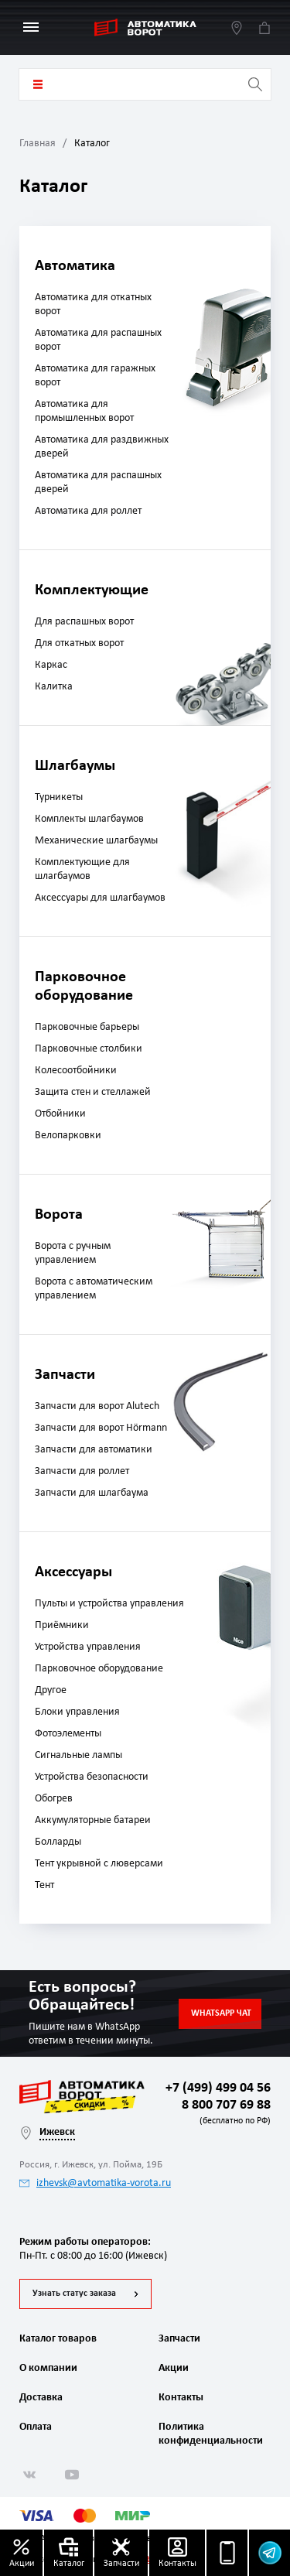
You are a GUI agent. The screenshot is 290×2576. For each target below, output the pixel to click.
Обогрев (54, 1799)
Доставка (41, 2397)
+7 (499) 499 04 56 (218, 2088)
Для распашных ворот (84, 622)
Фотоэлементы (68, 1734)
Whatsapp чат (221, 2013)
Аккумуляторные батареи (93, 1820)
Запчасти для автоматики (93, 1450)
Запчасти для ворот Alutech (97, 1406)
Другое (51, 1690)
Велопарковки (68, 1135)
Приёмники (62, 1625)
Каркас (51, 665)
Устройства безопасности (91, 1777)
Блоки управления (77, 1712)
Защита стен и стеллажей (93, 1092)
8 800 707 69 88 (223, 2114)
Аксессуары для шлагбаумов (100, 898)
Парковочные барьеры (87, 1027)
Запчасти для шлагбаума (91, 1493)
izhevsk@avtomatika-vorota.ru (95, 2183)
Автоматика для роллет (88, 511)
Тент (44, 1885)
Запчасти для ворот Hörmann (101, 1428)
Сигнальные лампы (78, 1755)
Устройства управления (88, 1647)
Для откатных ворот (79, 643)
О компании (48, 2368)
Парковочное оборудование (99, 1669)
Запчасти (179, 2339)
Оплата (35, 2427)
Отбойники (60, 1114)
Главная (37, 143)
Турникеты (59, 797)
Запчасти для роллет (82, 1471)
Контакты (181, 2397)
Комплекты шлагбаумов (89, 819)
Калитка (54, 687)
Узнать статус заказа (74, 2293)
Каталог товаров (38, 84)
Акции (174, 2368)
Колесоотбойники (76, 1070)
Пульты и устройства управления (109, 1604)
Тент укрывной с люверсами (99, 1864)
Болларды (58, 1842)
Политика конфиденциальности (209, 2434)
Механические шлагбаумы (96, 841)
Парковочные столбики (88, 1049)
